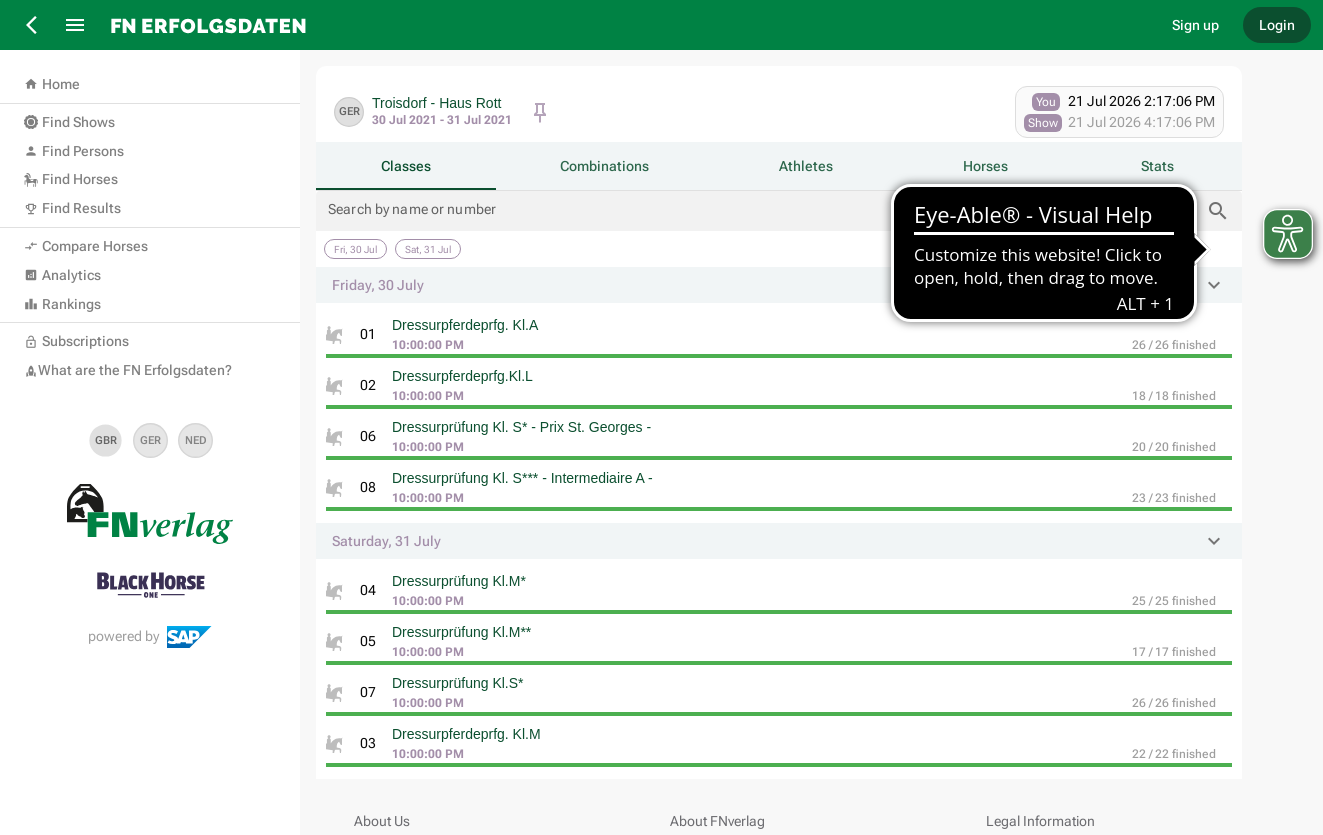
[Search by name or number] (764, 211)
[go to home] (626, 25)
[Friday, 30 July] (355, 249)
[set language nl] (195, 440)
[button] (779, 285)
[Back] (33, 25)
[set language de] (150, 440)
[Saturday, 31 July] (428, 249)
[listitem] (779, 336)
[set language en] (105, 440)
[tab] (406, 166)
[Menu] (75, 25)
